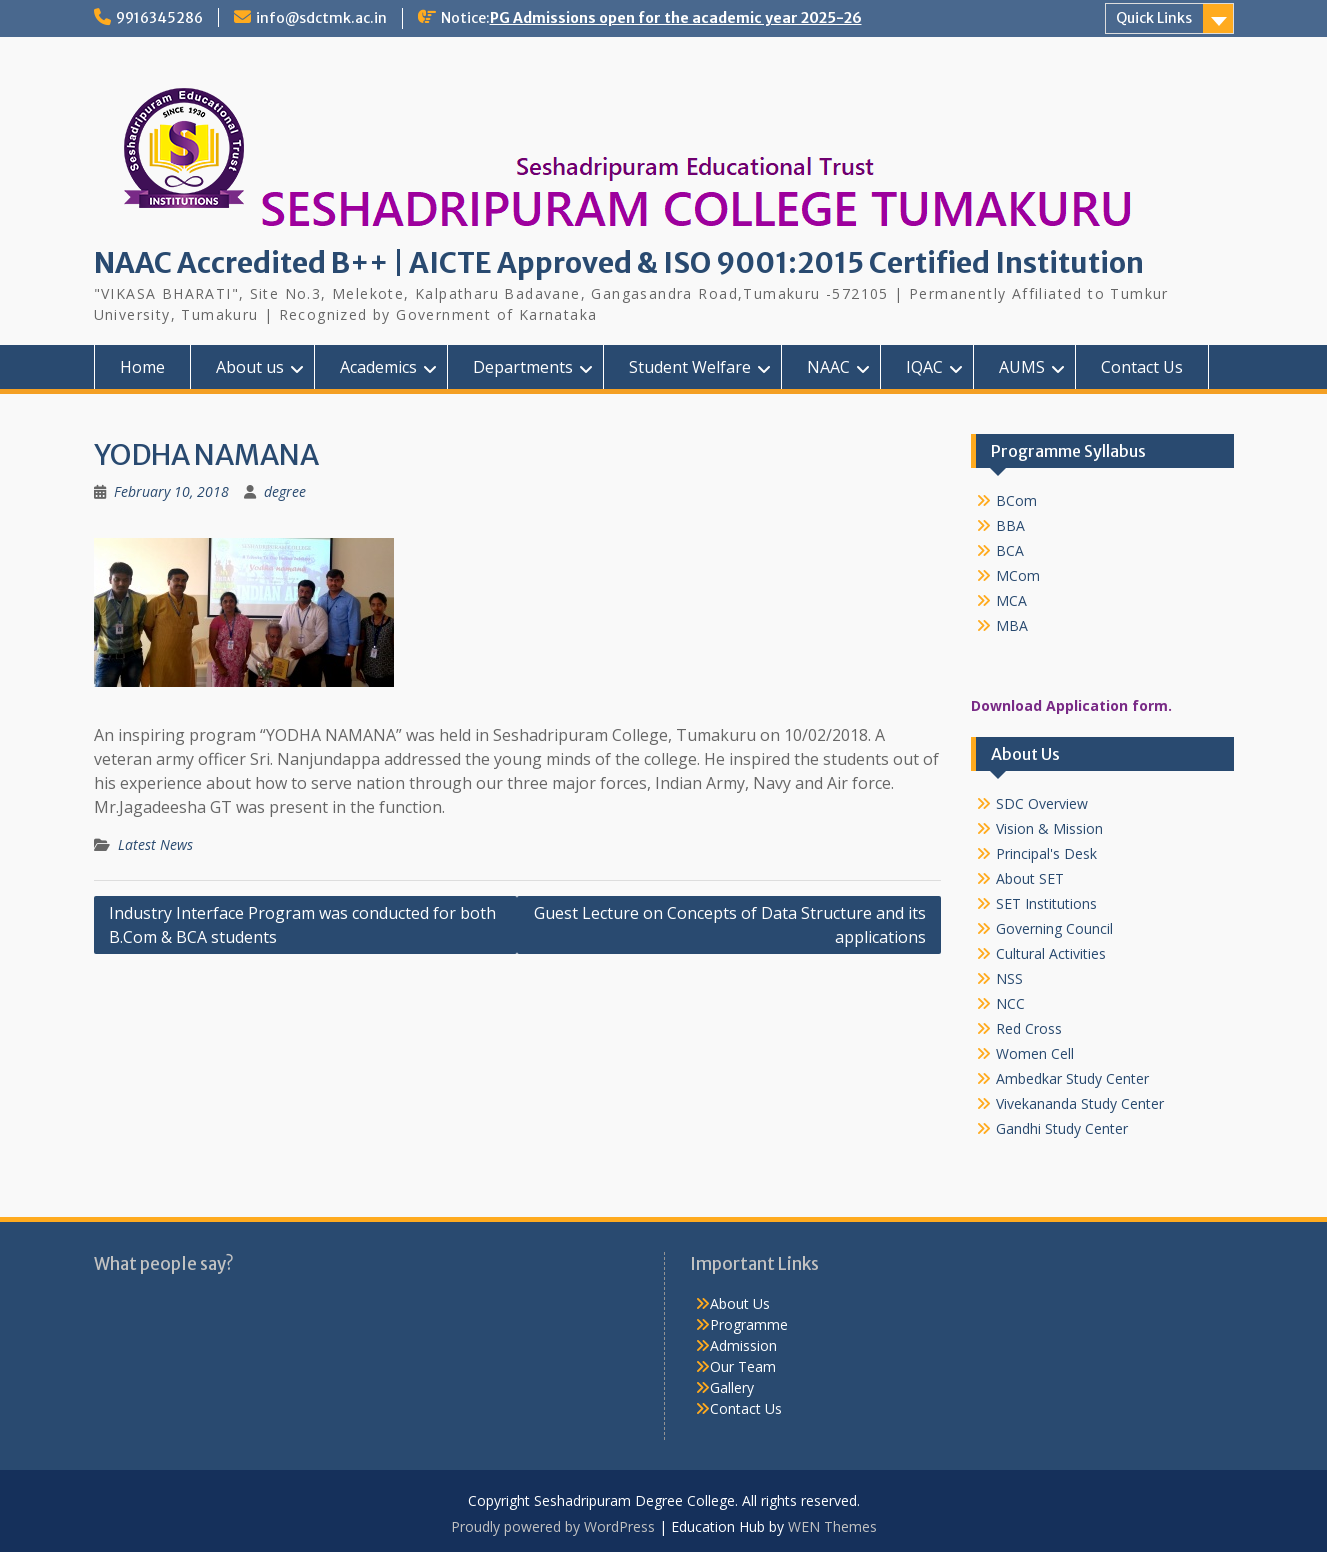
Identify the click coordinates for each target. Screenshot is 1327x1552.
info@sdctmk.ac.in (321, 18)
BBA (1010, 525)
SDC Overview (1042, 803)
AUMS (1022, 367)
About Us (740, 1303)
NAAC (828, 367)
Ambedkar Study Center (1072, 1078)
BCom (1016, 500)
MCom (1018, 575)
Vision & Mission (1049, 828)
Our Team (743, 1366)
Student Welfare (690, 367)
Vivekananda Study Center (1080, 1103)
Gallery (732, 1387)
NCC (1010, 1003)
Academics (378, 367)
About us (250, 367)
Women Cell (1035, 1053)
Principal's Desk (1046, 853)
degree (285, 491)
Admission (743, 1345)
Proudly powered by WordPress (553, 1526)
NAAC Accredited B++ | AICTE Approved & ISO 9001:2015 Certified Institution (619, 263)
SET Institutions (1046, 903)
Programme (749, 1324)
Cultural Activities (1051, 953)
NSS (1009, 978)
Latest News (155, 844)
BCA (1010, 550)
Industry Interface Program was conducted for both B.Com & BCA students (302, 925)
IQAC (924, 367)
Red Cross (1029, 1028)
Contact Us (1142, 367)
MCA (1011, 600)
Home (142, 367)
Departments (523, 367)
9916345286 (159, 18)
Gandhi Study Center (1062, 1128)
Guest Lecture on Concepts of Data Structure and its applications (730, 925)
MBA (1012, 625)
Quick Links (1154, 18)
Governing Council (1054, 928)
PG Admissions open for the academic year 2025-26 (676, 18)
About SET (1030, 878)
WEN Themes (832, 1526)
